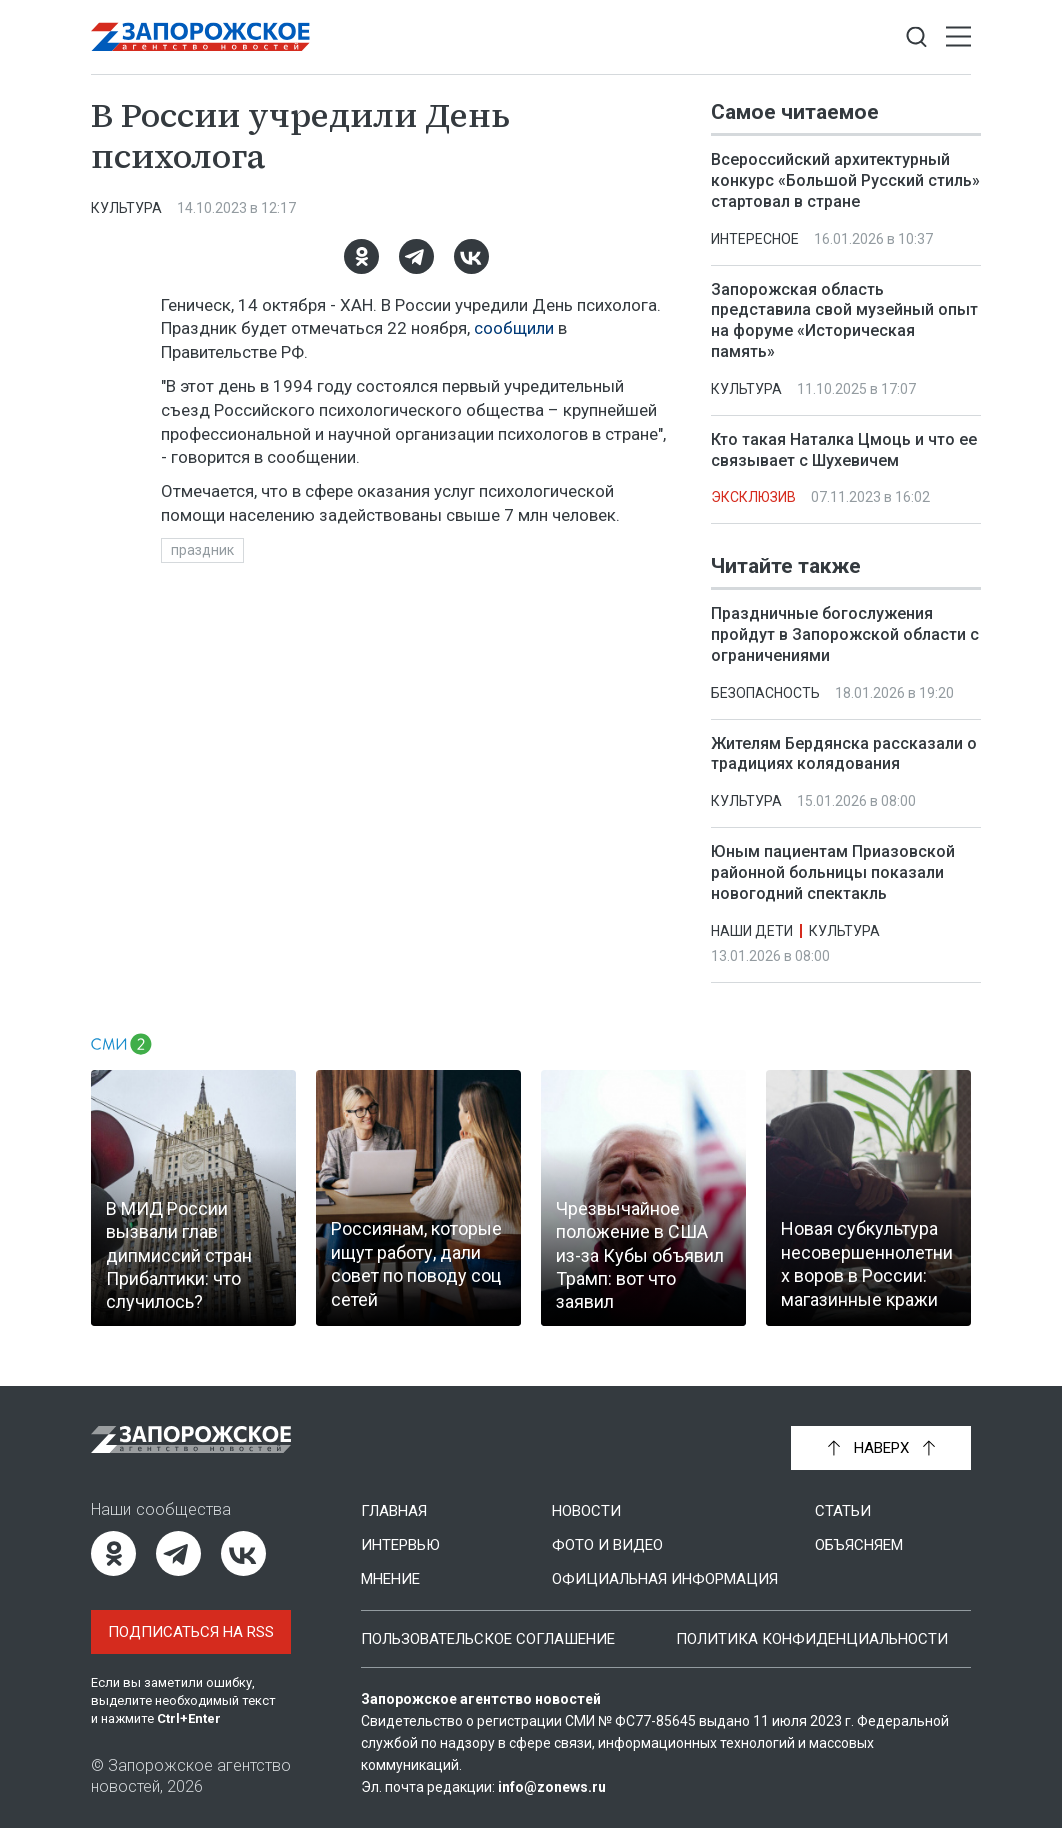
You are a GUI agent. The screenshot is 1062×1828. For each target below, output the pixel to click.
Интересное (755, 239)
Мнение (390, 1579)
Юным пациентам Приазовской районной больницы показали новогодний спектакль (833, 873)
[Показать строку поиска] (916, 37)
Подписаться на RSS (191, 1632)
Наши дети (752, 931)
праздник (202, 550)
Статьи (843, 1511)
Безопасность (765, 693)
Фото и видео (607, 1545)
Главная (394, 1511)
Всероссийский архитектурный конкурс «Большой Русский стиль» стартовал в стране (845, 180)
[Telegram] (416, 256)
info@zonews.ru (552, 1787)
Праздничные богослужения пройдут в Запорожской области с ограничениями (845, 635)
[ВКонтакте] (471, 256)
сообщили (514, 328)
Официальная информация (665, 1579)
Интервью (400, 1545)
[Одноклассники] (361, 256)
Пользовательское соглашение (488, 1639)
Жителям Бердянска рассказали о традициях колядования (844, 754)
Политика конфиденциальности (812, 1639)
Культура (126, 208)
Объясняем (859, 1545)
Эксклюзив (753, 497)
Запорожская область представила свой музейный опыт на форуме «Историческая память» (844, 320)
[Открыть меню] (958, 37)
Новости (586, 1511)
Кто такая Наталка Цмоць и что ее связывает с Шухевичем (844, 450)
